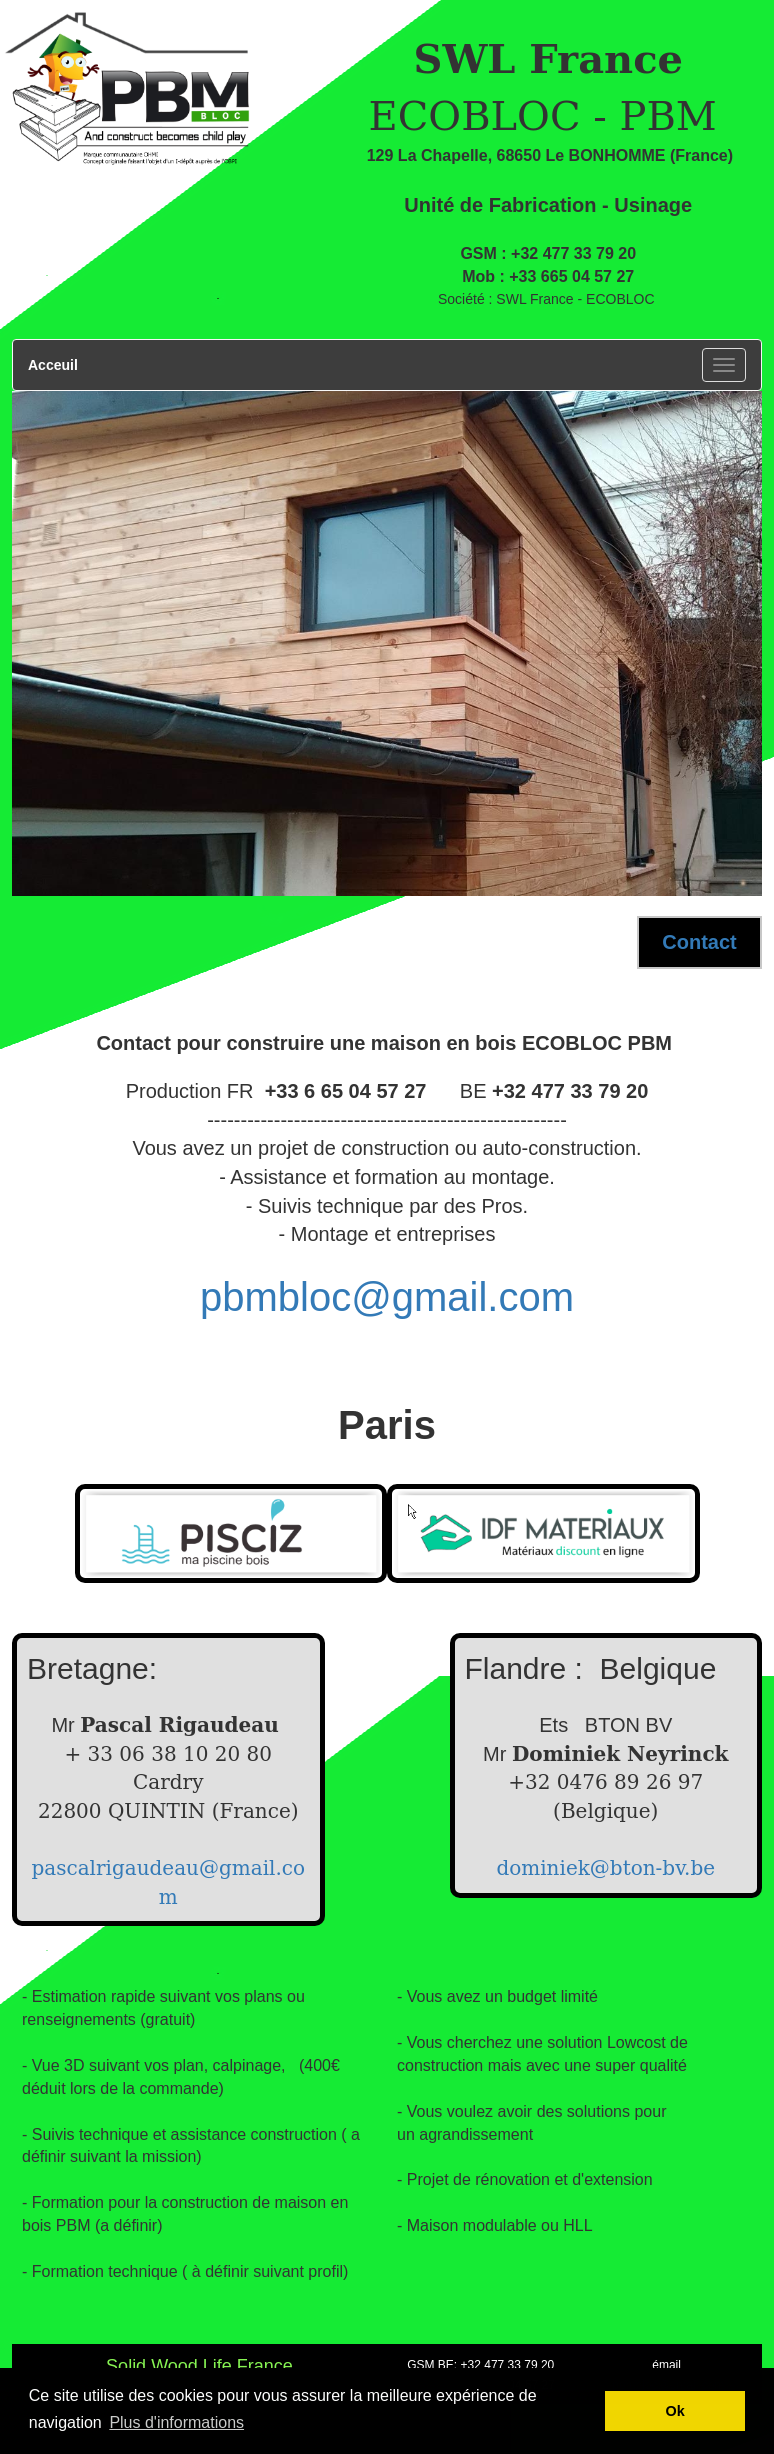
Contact (699, 942)
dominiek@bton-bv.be (605, 1868)
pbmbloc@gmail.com (387, 1297)
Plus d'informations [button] (176, 2422)
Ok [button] (675, 2411)
